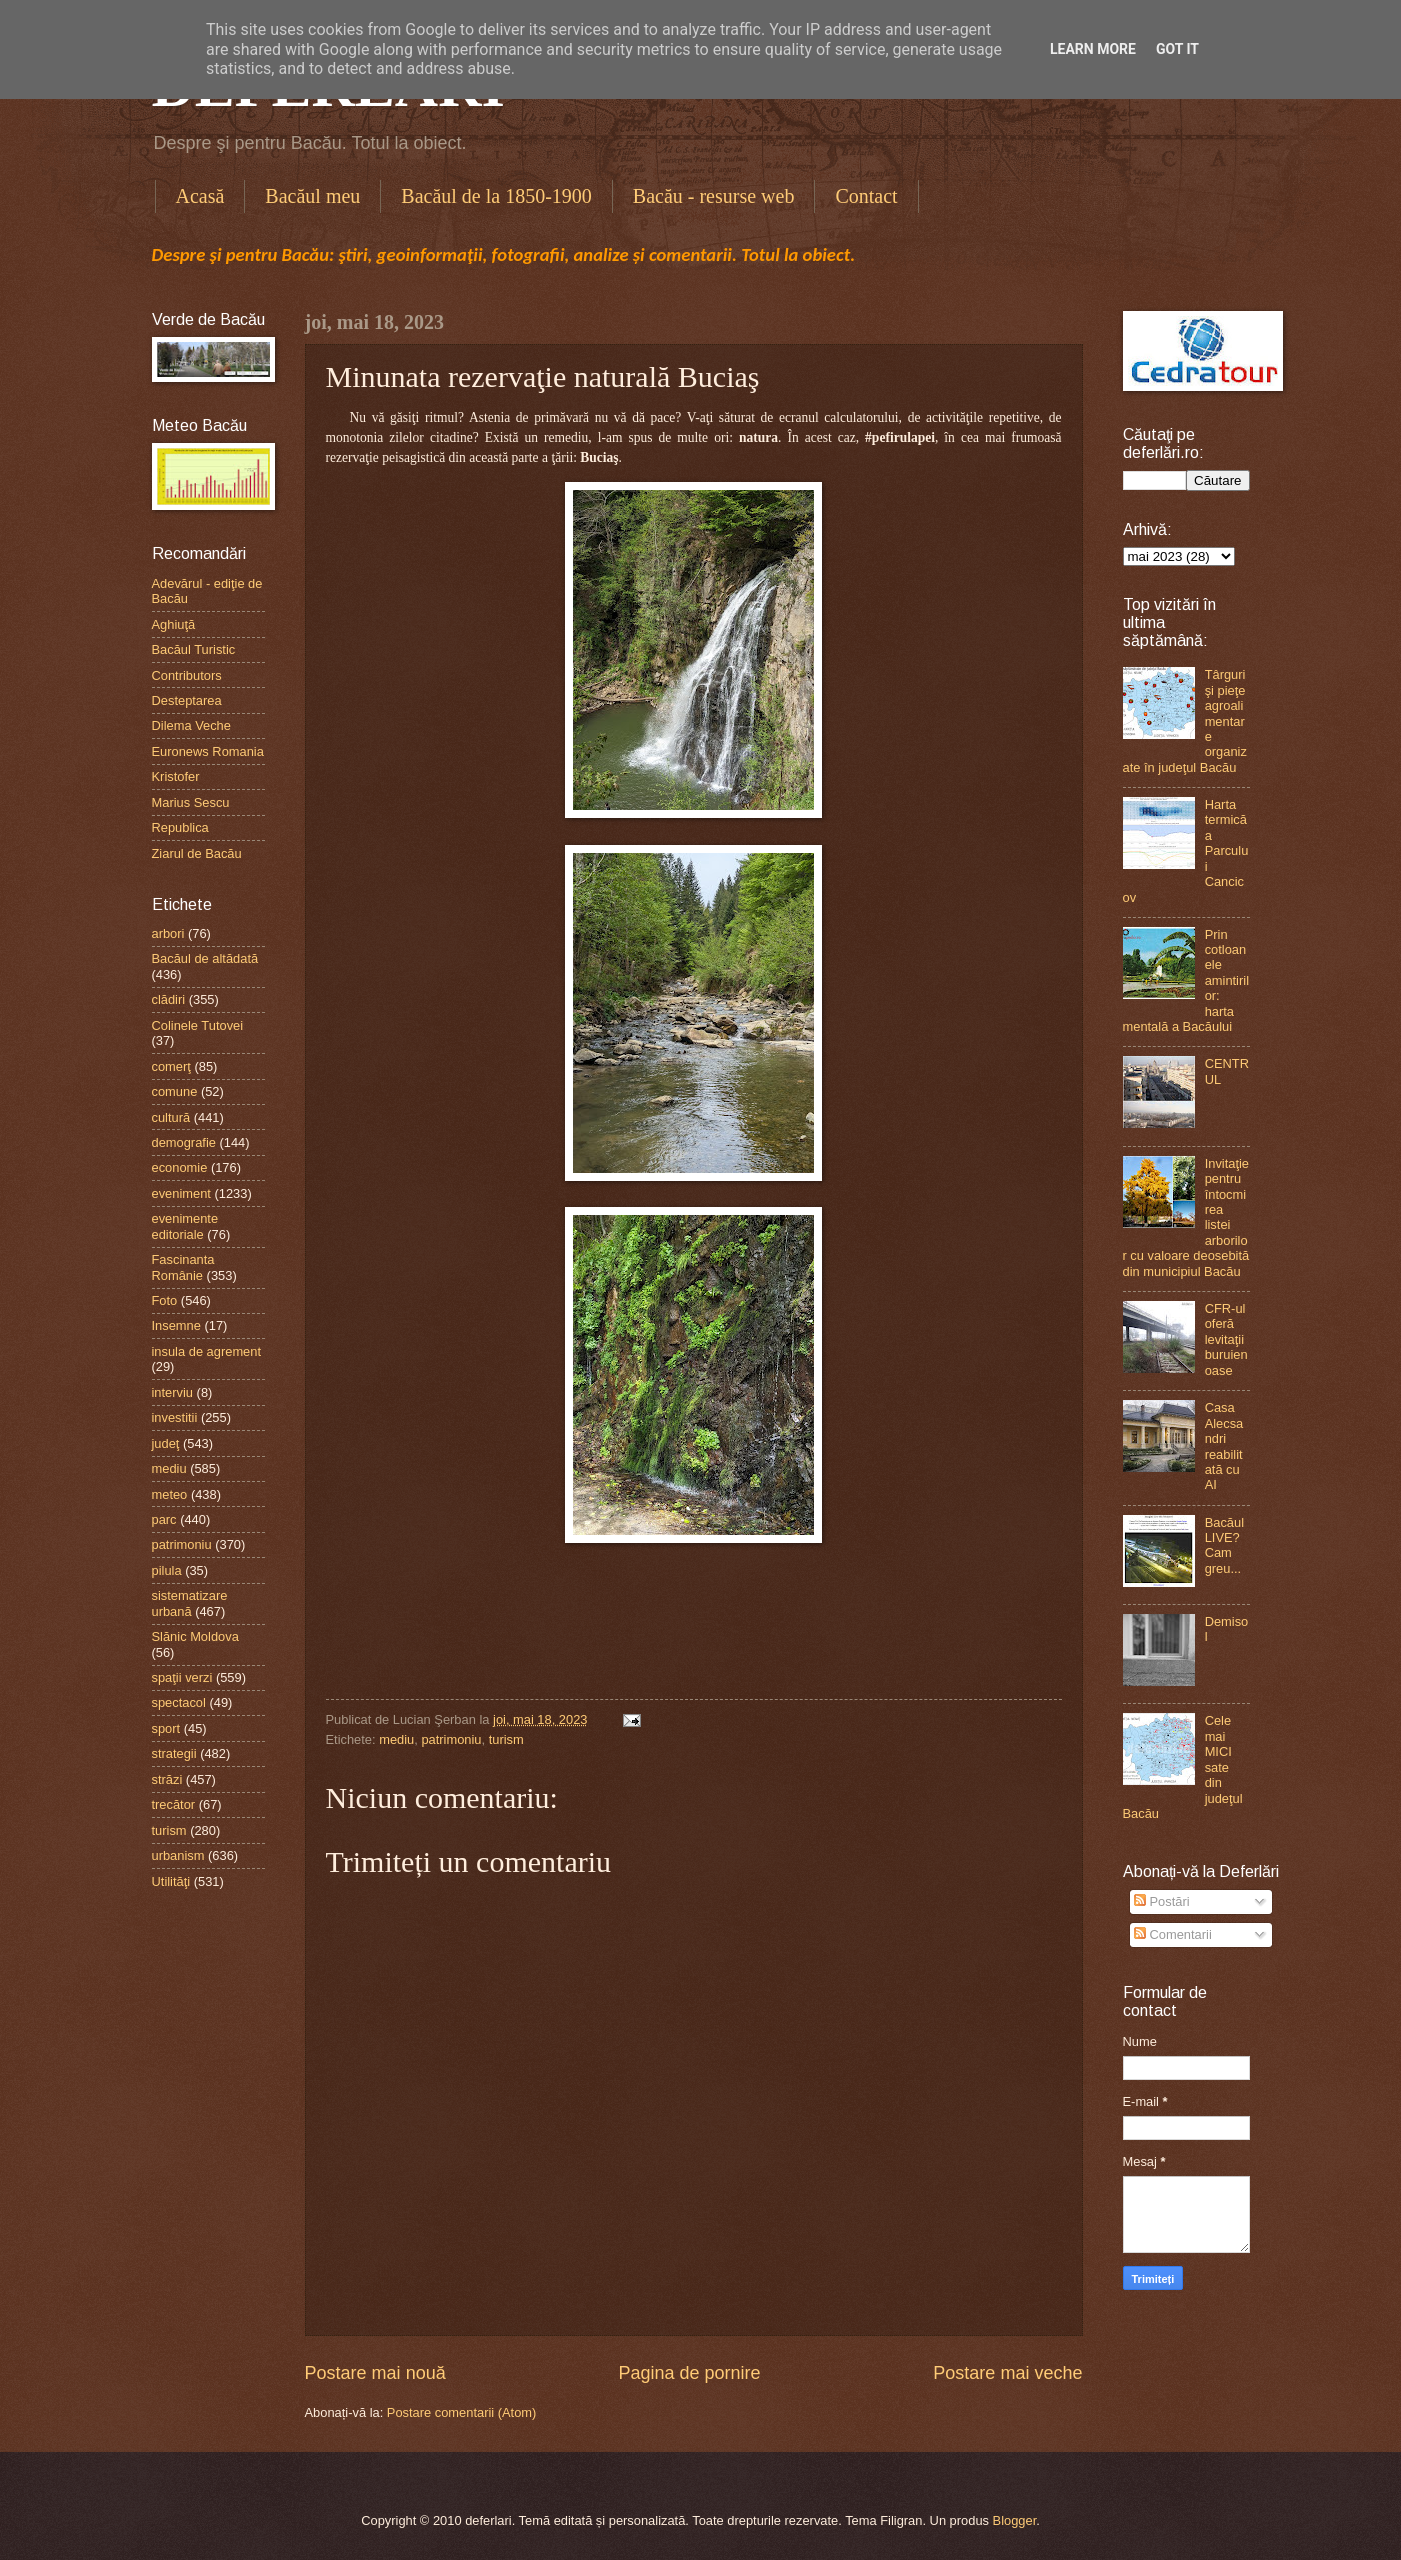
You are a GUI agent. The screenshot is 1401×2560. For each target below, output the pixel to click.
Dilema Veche (191, 725)
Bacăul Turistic (194, 649)
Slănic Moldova (195, 1636)
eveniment (181, 1193)
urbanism (178, 1855)
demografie (184, 1142)
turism (506, 1739)
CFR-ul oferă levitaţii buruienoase (1226, 1339)
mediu (396, 1739)
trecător (174, 1804)
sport (166, 1728)
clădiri (169, 999)
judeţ (166, 1443)
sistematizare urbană (190, 1603)
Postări (1162, 1901)
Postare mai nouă (375, 2373)
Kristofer (176, 776)
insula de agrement (207, 1351)
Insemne (176, 1325)
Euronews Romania (208, 751)
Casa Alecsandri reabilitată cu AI (1224, 1446)
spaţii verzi (182, 1677)
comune (175, 1091)
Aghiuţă (174, 624)
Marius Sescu (191, 802)
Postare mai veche (1007, 2373)
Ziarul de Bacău (197, 853)
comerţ (171, 1066)
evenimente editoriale (185, 1226)
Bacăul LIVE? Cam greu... (1224, 1545)
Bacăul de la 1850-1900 (496, 196)
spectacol (179, 1702)
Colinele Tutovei (198, 1025)
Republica (180, 827)
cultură (171, 1117)
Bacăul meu (312, 196)
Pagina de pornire (689, 2373)
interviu (173, 1392)
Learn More (1093, 49)
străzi (167, 1779)
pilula (167, 1570)
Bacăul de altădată (205, 958)
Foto (165, 1300)
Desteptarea (187, 700)
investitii (175, 1417)
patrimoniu (451, 1739)
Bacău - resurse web (714, 196)
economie (180, 1167)
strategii (174, 1753)
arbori (168, 933)
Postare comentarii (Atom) (462, 2412)
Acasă (200, 196)
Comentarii (1173, 1934)
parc (164, 1519)
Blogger (1015, 2520)
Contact (866, 196)
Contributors (187, 675)
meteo (170, 1494)
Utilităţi (171, 1881)
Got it (1177, 49)
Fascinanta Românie (183, 1267)
